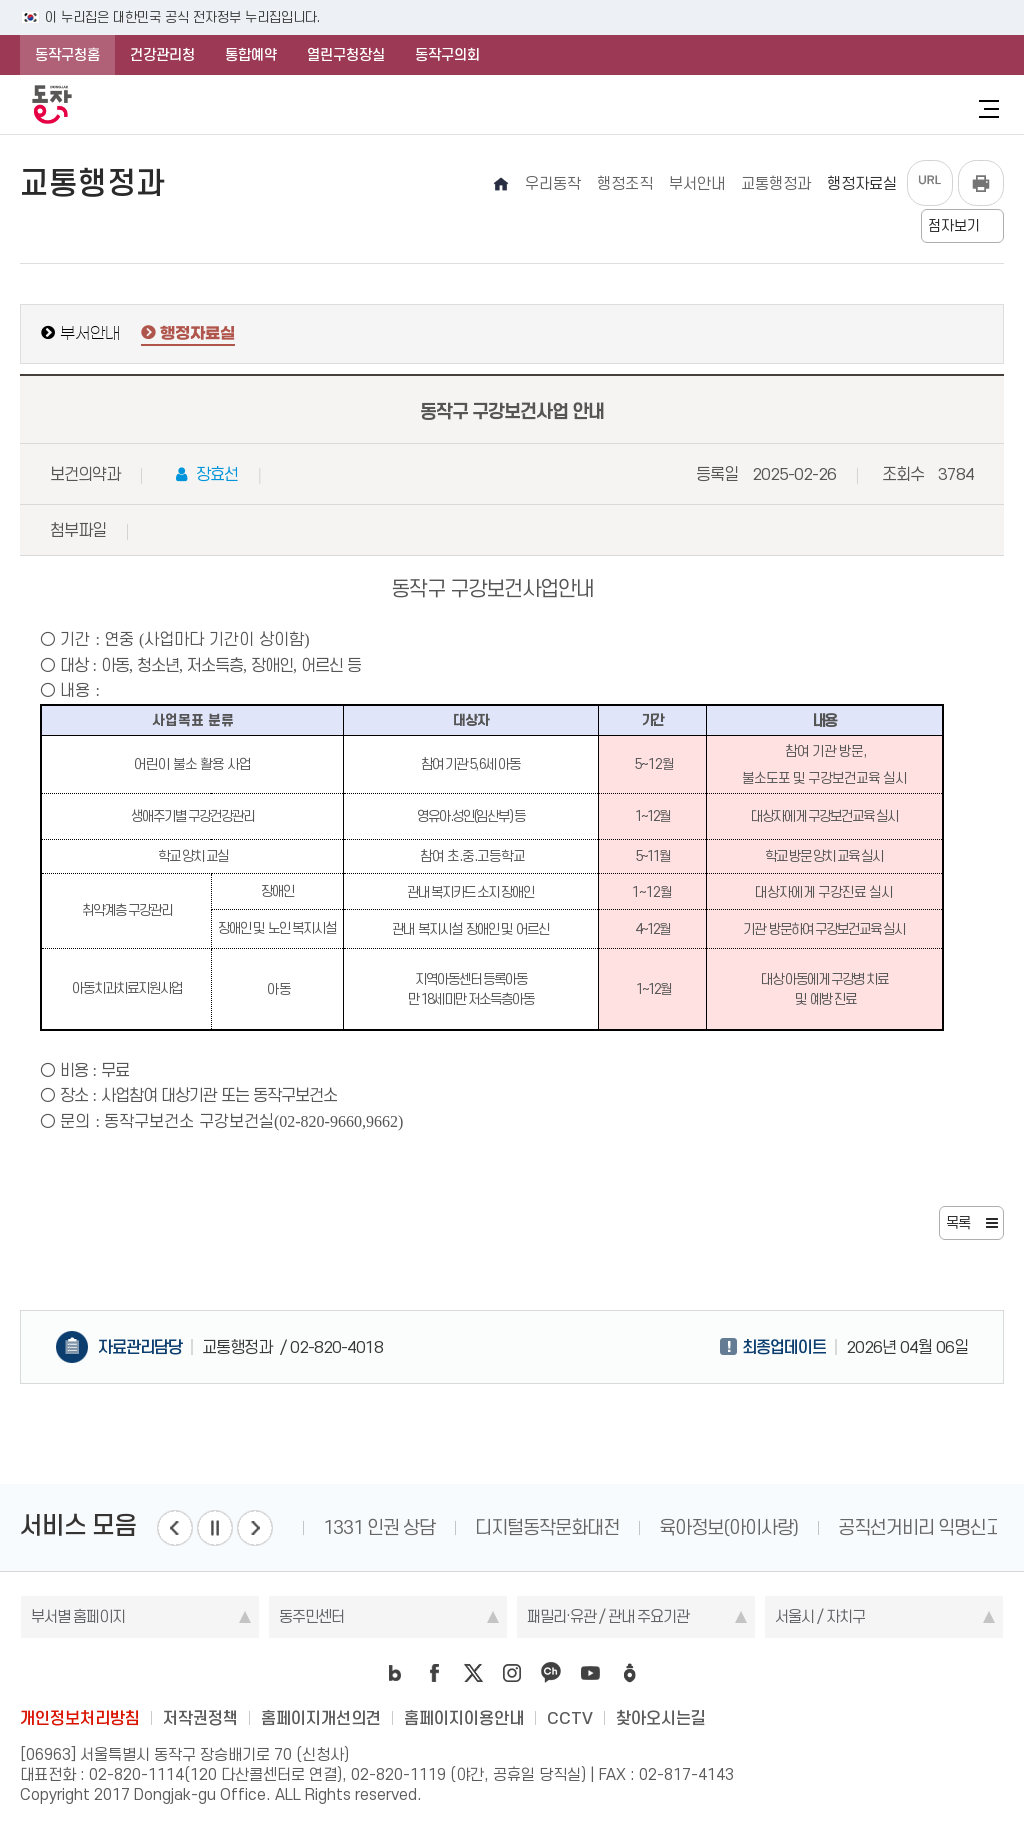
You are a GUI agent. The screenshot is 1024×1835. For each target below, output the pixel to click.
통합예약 (251, 55)
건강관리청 (162, 55)
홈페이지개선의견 (321, 1718)
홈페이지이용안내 (464, 1718)
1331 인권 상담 (379, 1527)
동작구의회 (447, 55)
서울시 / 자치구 (820, 1616)
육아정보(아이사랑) (728, 1527)
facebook (434, 1673)
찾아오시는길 (661, 1718)
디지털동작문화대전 (547, 1527)
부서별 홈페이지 (78, 1616)
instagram (512, 1673)
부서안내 (90, 333)
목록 (958, 1223)
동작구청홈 (67, 55)
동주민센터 (311, 1616)
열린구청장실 (346, 55)
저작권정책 (200, 1718)
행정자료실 (197, 334)
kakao (551, 1673)
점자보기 (954, 226)
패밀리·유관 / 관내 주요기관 (608, 1616)
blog (395, 1673)
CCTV (570, 1718)
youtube (590, 1673)
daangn (629, 1673)
